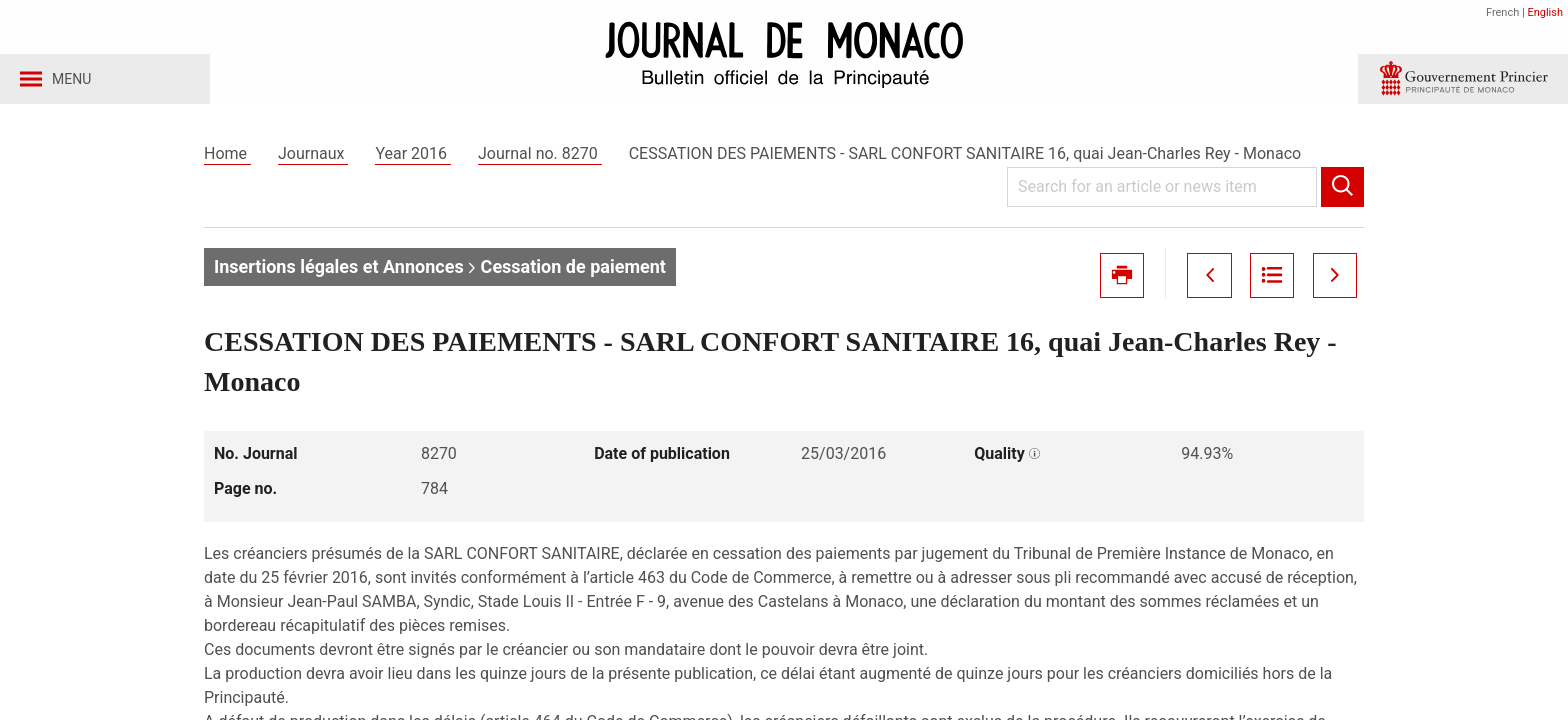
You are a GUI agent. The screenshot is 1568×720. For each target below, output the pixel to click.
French (1502, 12)
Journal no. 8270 (540, 158)
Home (227, 158)
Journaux (313, 158)
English (1545, 12)
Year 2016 (413, 158)
